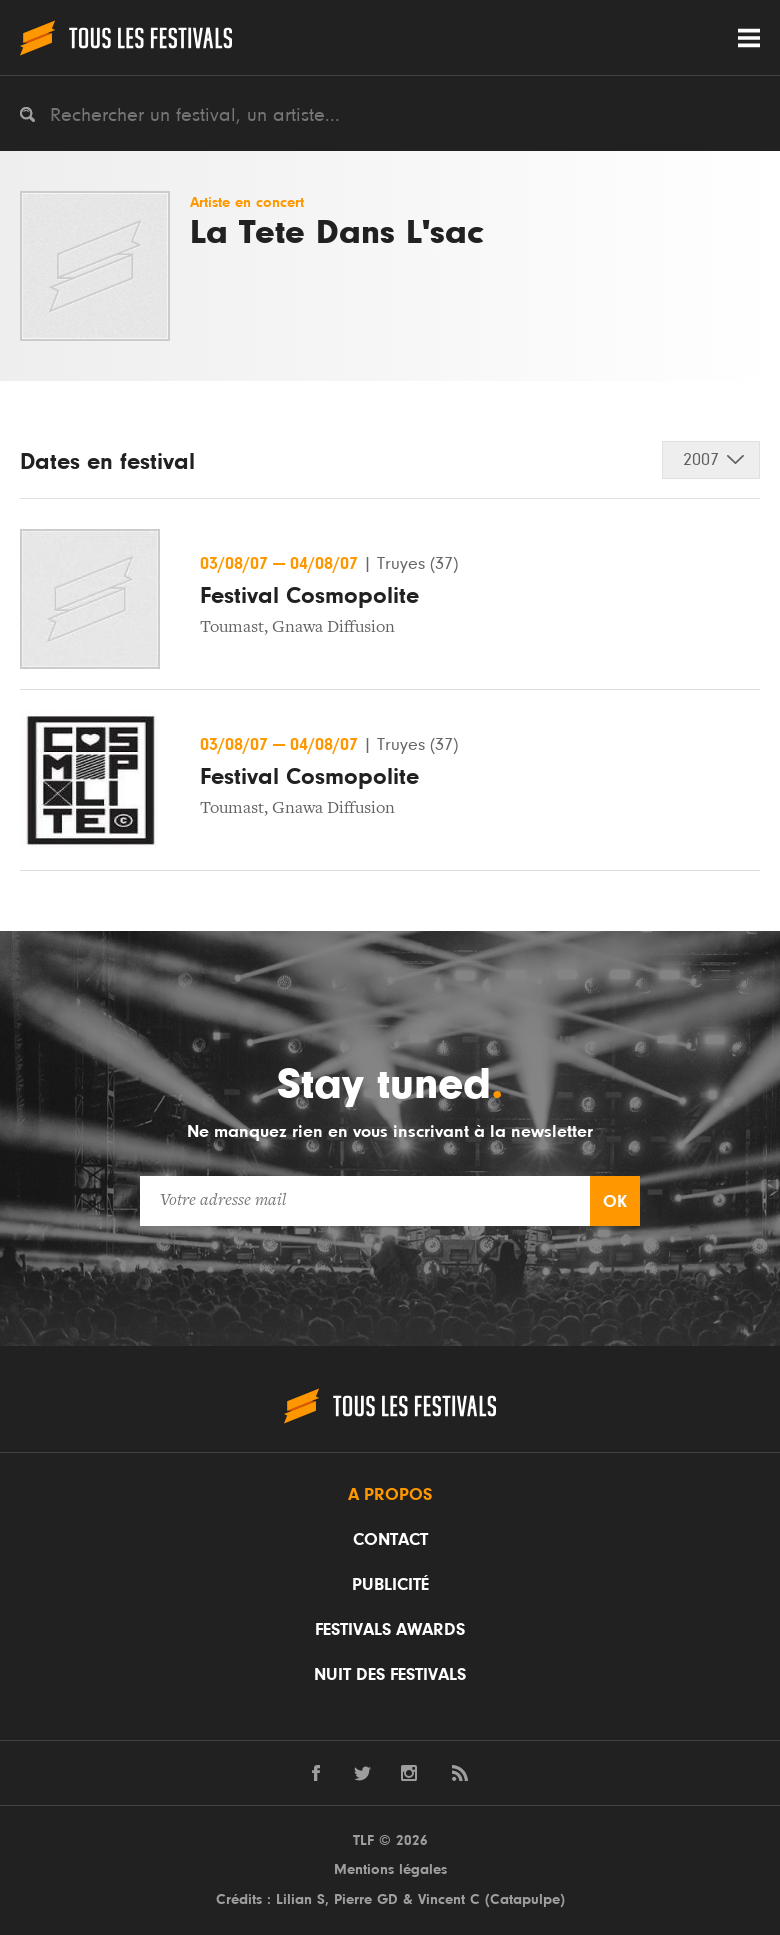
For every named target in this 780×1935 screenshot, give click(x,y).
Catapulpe (525, 1899)
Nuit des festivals (390, 1675)
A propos (390, 1495)
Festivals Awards (390, 1630)
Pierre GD (366, 1899)
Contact (390, 1540)
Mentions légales (390, 1869)
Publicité (390, 1585)
